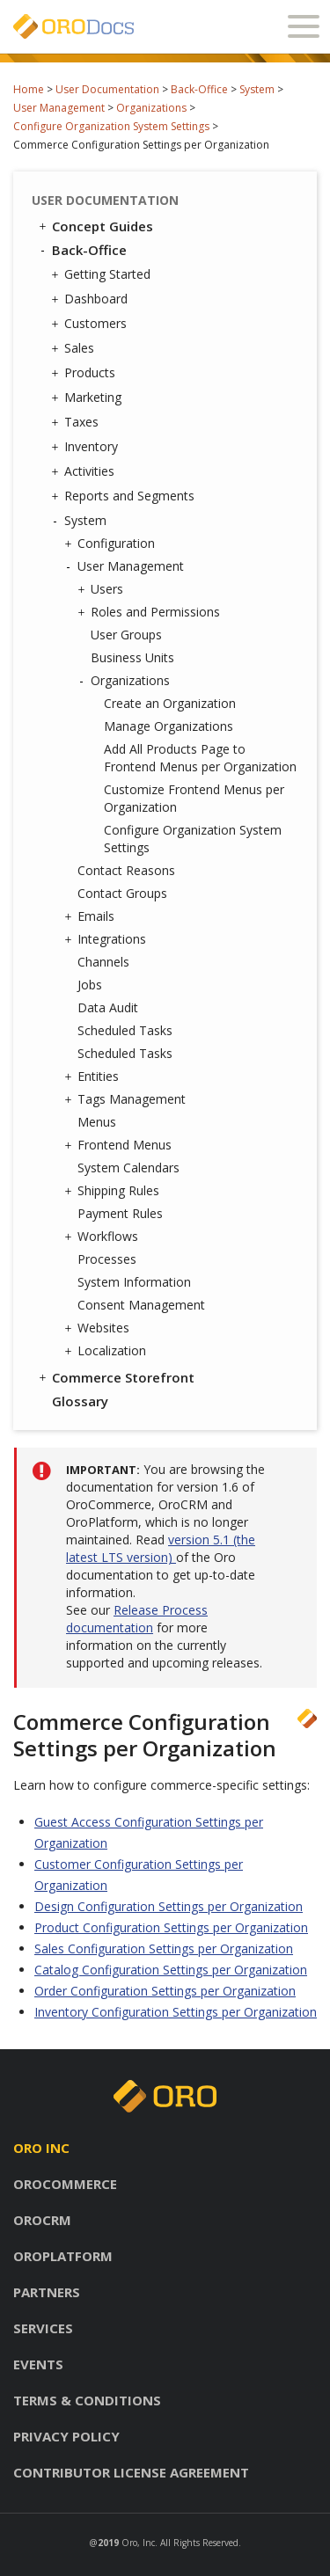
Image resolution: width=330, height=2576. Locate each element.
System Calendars (128, 1167)
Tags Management (127, 1099)
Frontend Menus (120, 1145)
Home (28, 89)
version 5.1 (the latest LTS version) (160, 1548)
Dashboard (91, 299)
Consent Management (141, 1304)
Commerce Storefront (115, 1377)
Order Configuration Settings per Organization (165, 1990)
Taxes (77, 422)
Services (43, 2328)
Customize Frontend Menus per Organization (194, 798)
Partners (46, 2292)
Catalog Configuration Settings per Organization (170, 1969)
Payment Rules (120, 1213)
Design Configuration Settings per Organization (168, 1906)
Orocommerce (65, 2184)
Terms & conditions (87, 2400)
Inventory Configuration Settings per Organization (175, 2011)
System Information (134, 1281)
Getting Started (102, 274)
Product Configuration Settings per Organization (171, 1927)
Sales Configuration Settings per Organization (163, 1948)
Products (85, 373)
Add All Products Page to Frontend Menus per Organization (200, 758)
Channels (103, 961)
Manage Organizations (168, 726)
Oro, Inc (138, 2542)
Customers (91, 323)
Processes (106, 1259)
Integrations (107, 939)
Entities (94, 1076)
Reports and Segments (124, 496)
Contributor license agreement (131, 2472)
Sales (74, 348)
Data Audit (107, 1007)
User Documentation (107, 89)
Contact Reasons (126, 870)
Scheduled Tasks (124, 1030)
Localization (107, 1351)
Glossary (80, 1401)
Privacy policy (66, 2436)
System (257, 89)
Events (38, 2364)
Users (102, 589)
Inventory (86, 447)
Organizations (151, 107)
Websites (99, 1328)
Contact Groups (122, 893)
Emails (91, 916)
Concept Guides (94, 226)
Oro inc (41, 2147)
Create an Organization (170, 703)
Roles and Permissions (151, 612)
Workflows (103, 1236)
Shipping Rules (114, 1191)
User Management (59, 107)
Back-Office (199, 89)
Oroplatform (63, 2256)
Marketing (88, 397)
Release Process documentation (137, 1619)
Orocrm (42, 2220)
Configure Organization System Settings (111, 126)
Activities (84, 471)
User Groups (126, 634)
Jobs (89, 984)
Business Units (132, 657)
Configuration (112, 543)
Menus (96, 1121)
